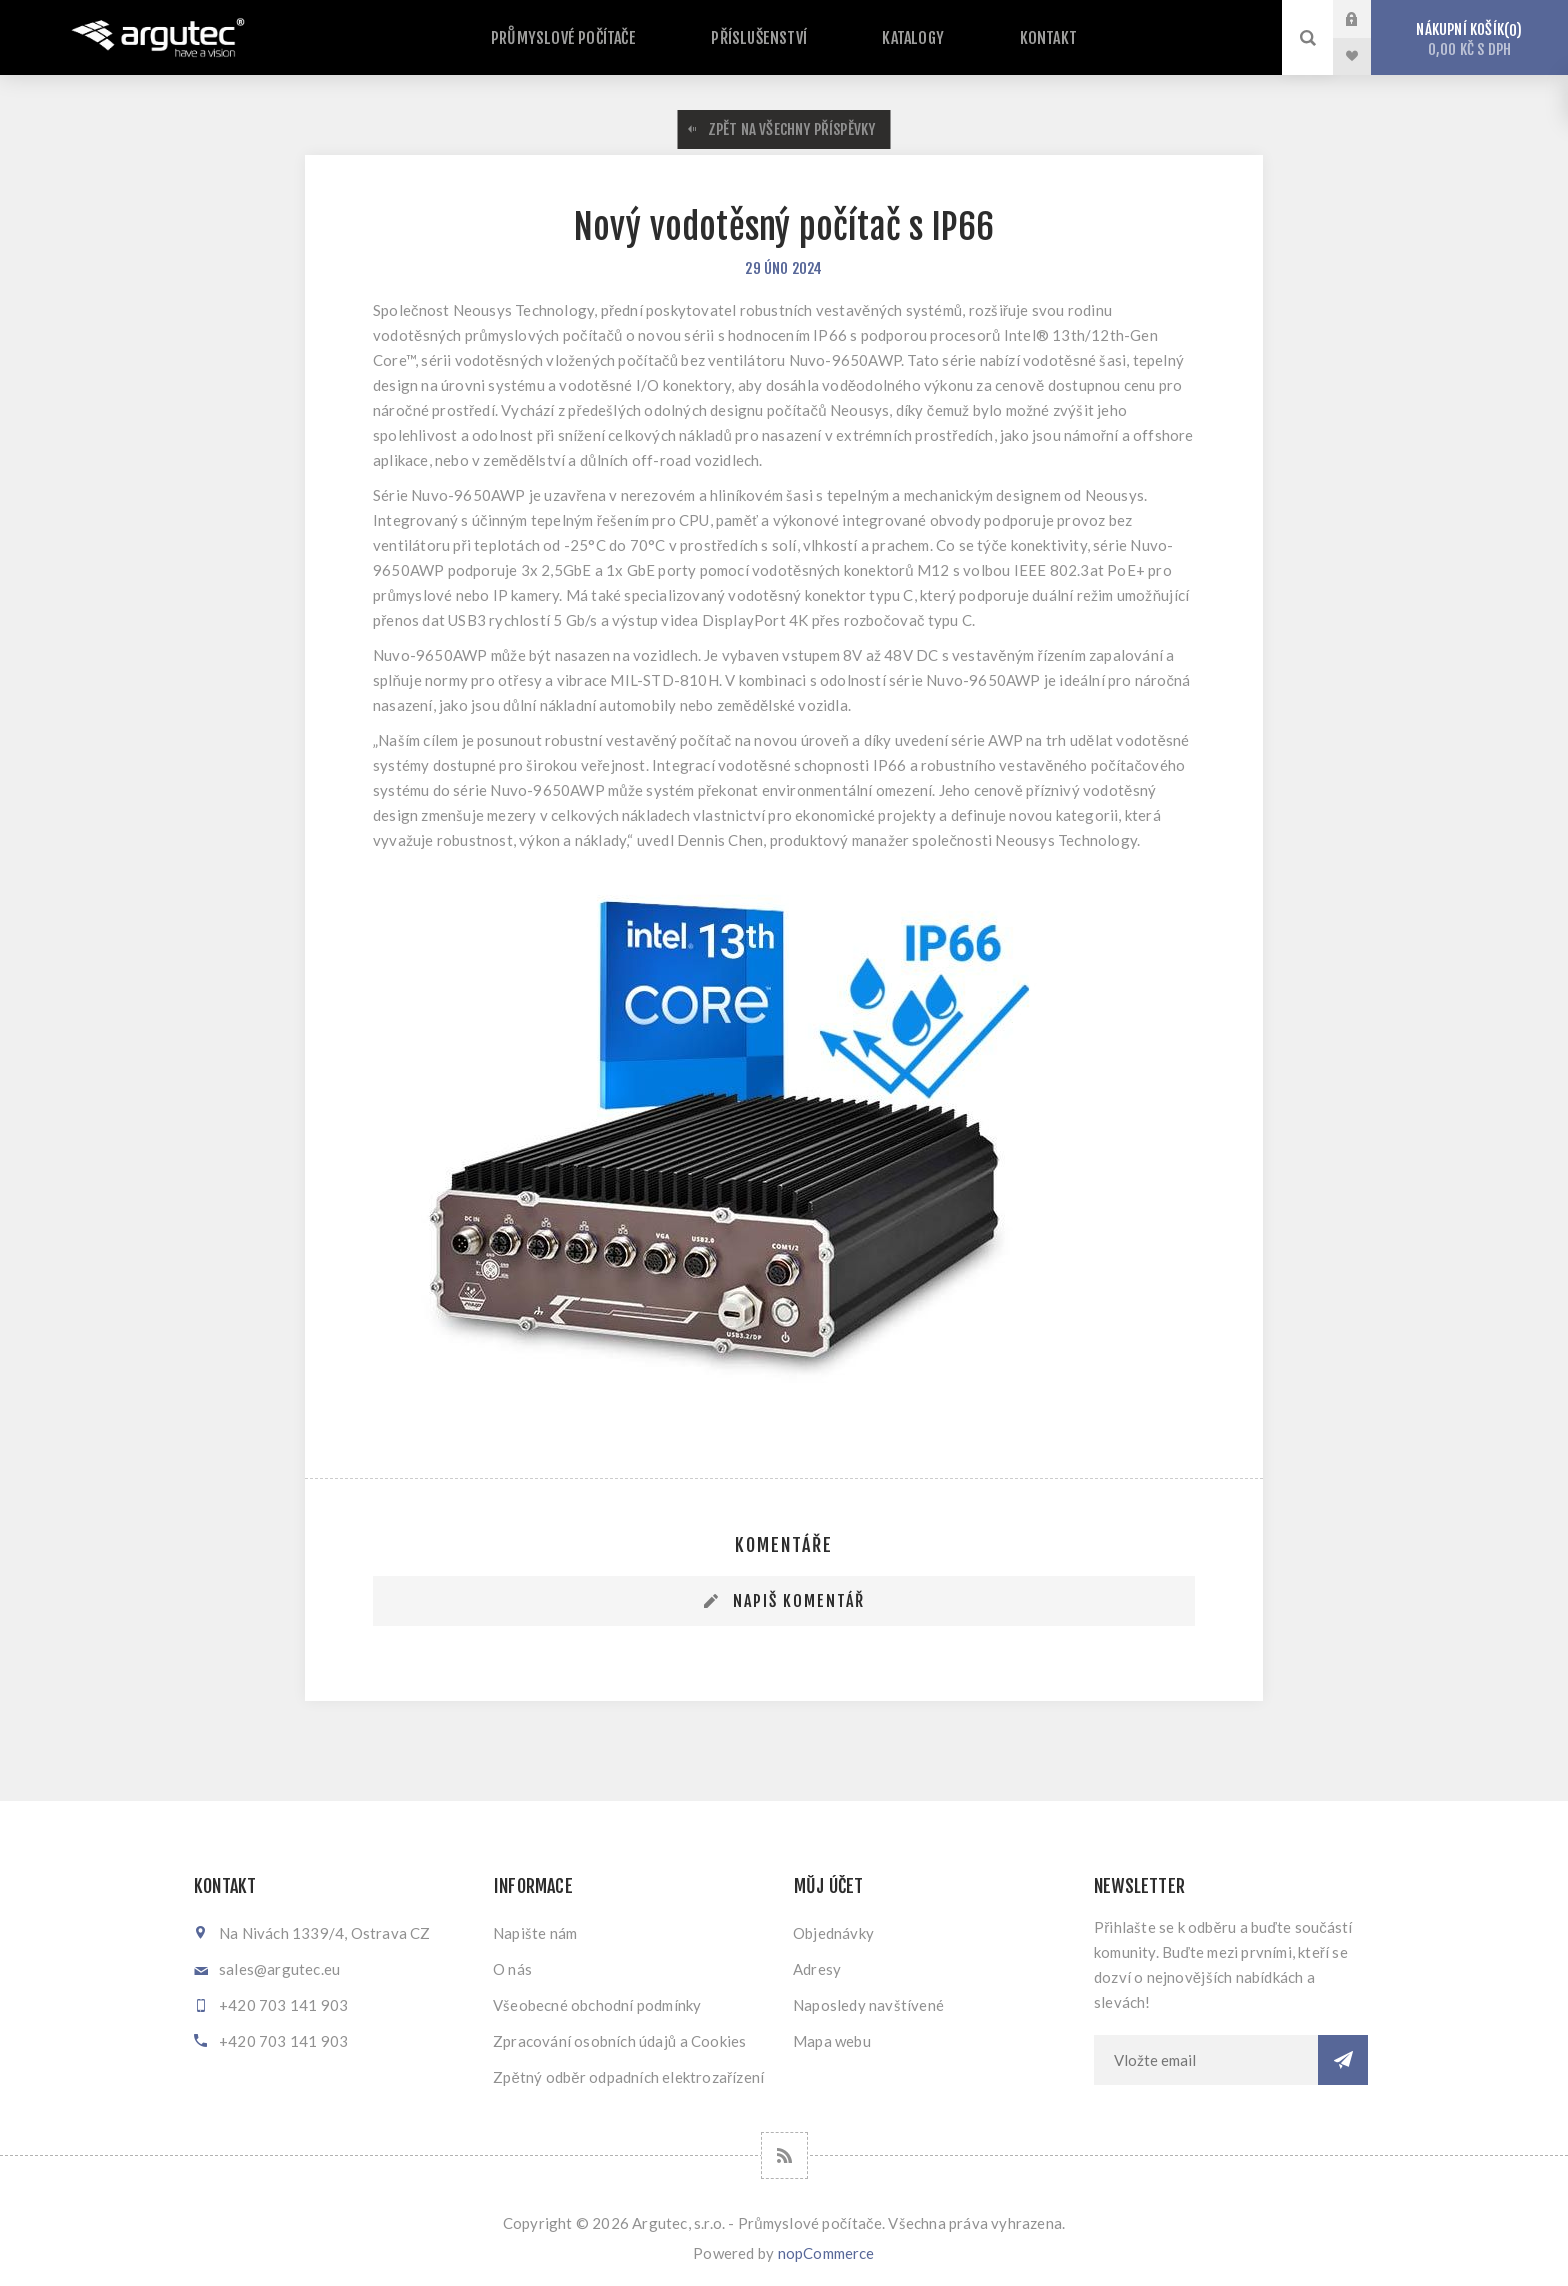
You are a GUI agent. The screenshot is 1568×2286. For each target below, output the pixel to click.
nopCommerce (826, 2253)
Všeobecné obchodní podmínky (597, 2005)
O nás (512, 1969)
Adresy (817, 1969)
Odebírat (1343, 2060)
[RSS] (784, 2155)
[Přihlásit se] (1206, 2060)
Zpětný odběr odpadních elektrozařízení (628, 2077)
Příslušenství (772, 39)
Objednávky (833, 1933)
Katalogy (907, 39)
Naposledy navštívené (868, 2005)
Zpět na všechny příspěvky (792, 129)
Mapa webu (832, 2041)
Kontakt (1020, 39)
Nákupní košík (1469, 39)
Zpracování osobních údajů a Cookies (619, 2041)
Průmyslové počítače (594, 39)
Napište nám (535, 1933)
